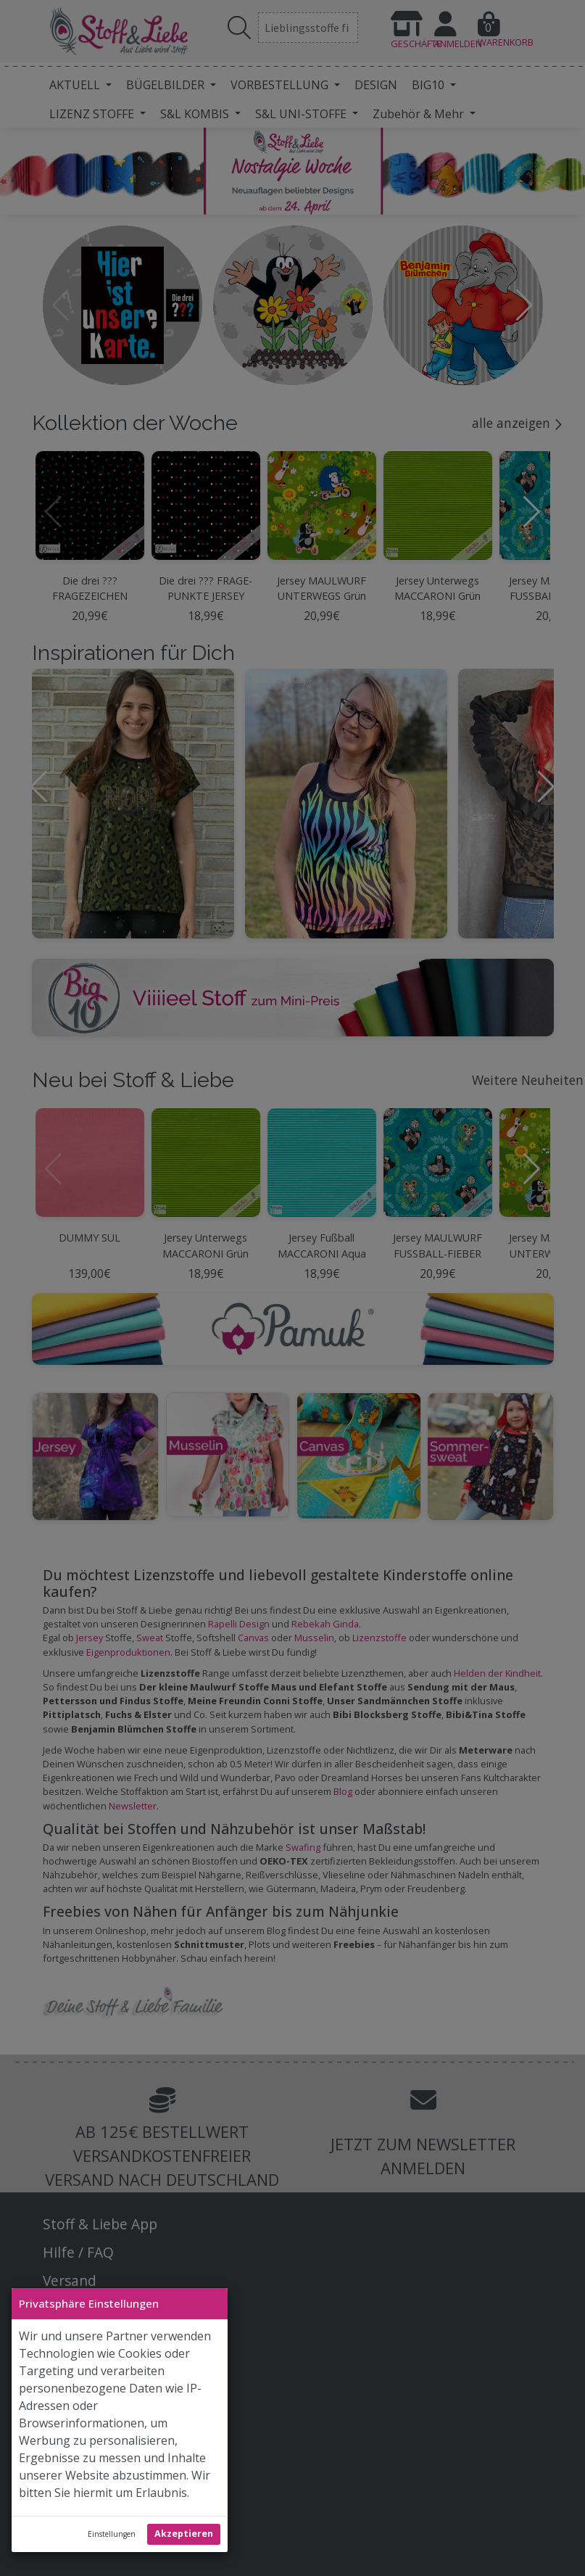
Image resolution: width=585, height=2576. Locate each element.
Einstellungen (112, 2534)
